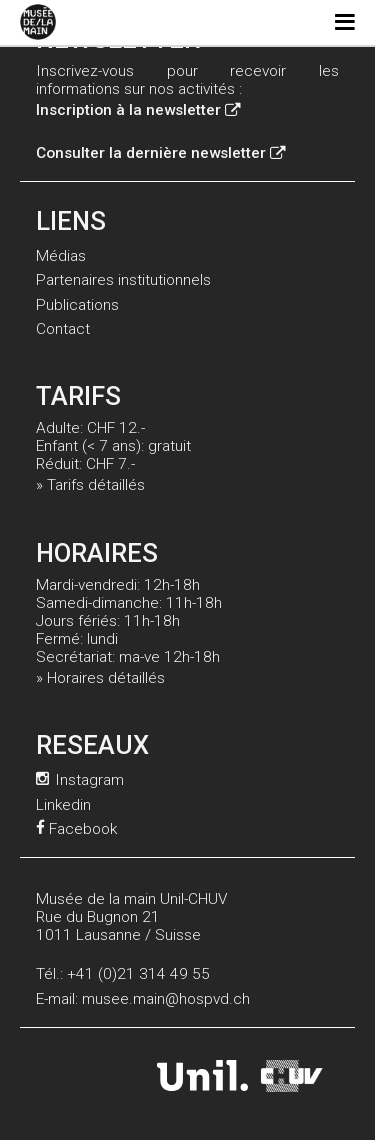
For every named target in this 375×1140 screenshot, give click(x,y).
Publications (77, 305)
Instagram (80, 780)
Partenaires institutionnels (123, 280)
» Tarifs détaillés (90, 485)
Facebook (76, 829)
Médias (61, 256)
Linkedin (63, 805)
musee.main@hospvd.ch (166, 999)
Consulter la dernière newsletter (160, 153)
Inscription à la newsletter (138, 110)
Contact (63, 329)
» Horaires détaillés (100, 678)
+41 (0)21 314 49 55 (138, 974)
